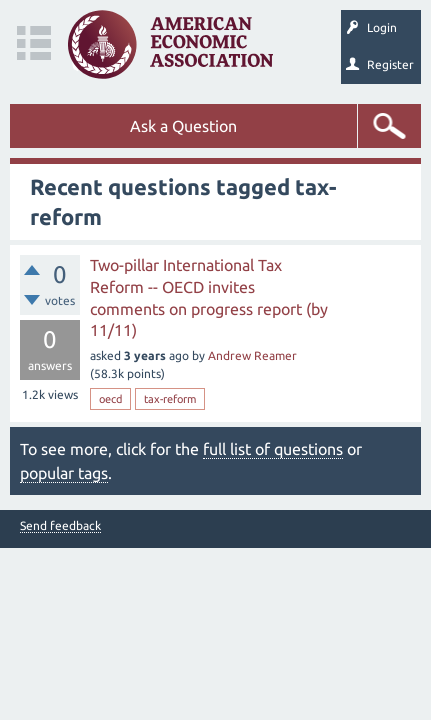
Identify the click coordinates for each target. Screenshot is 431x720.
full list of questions (273, 449)
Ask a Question (183, 126)
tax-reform (170, 399)
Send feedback (60, 526)
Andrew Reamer (252, 355)
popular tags (64, 473)
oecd (110, 399)
